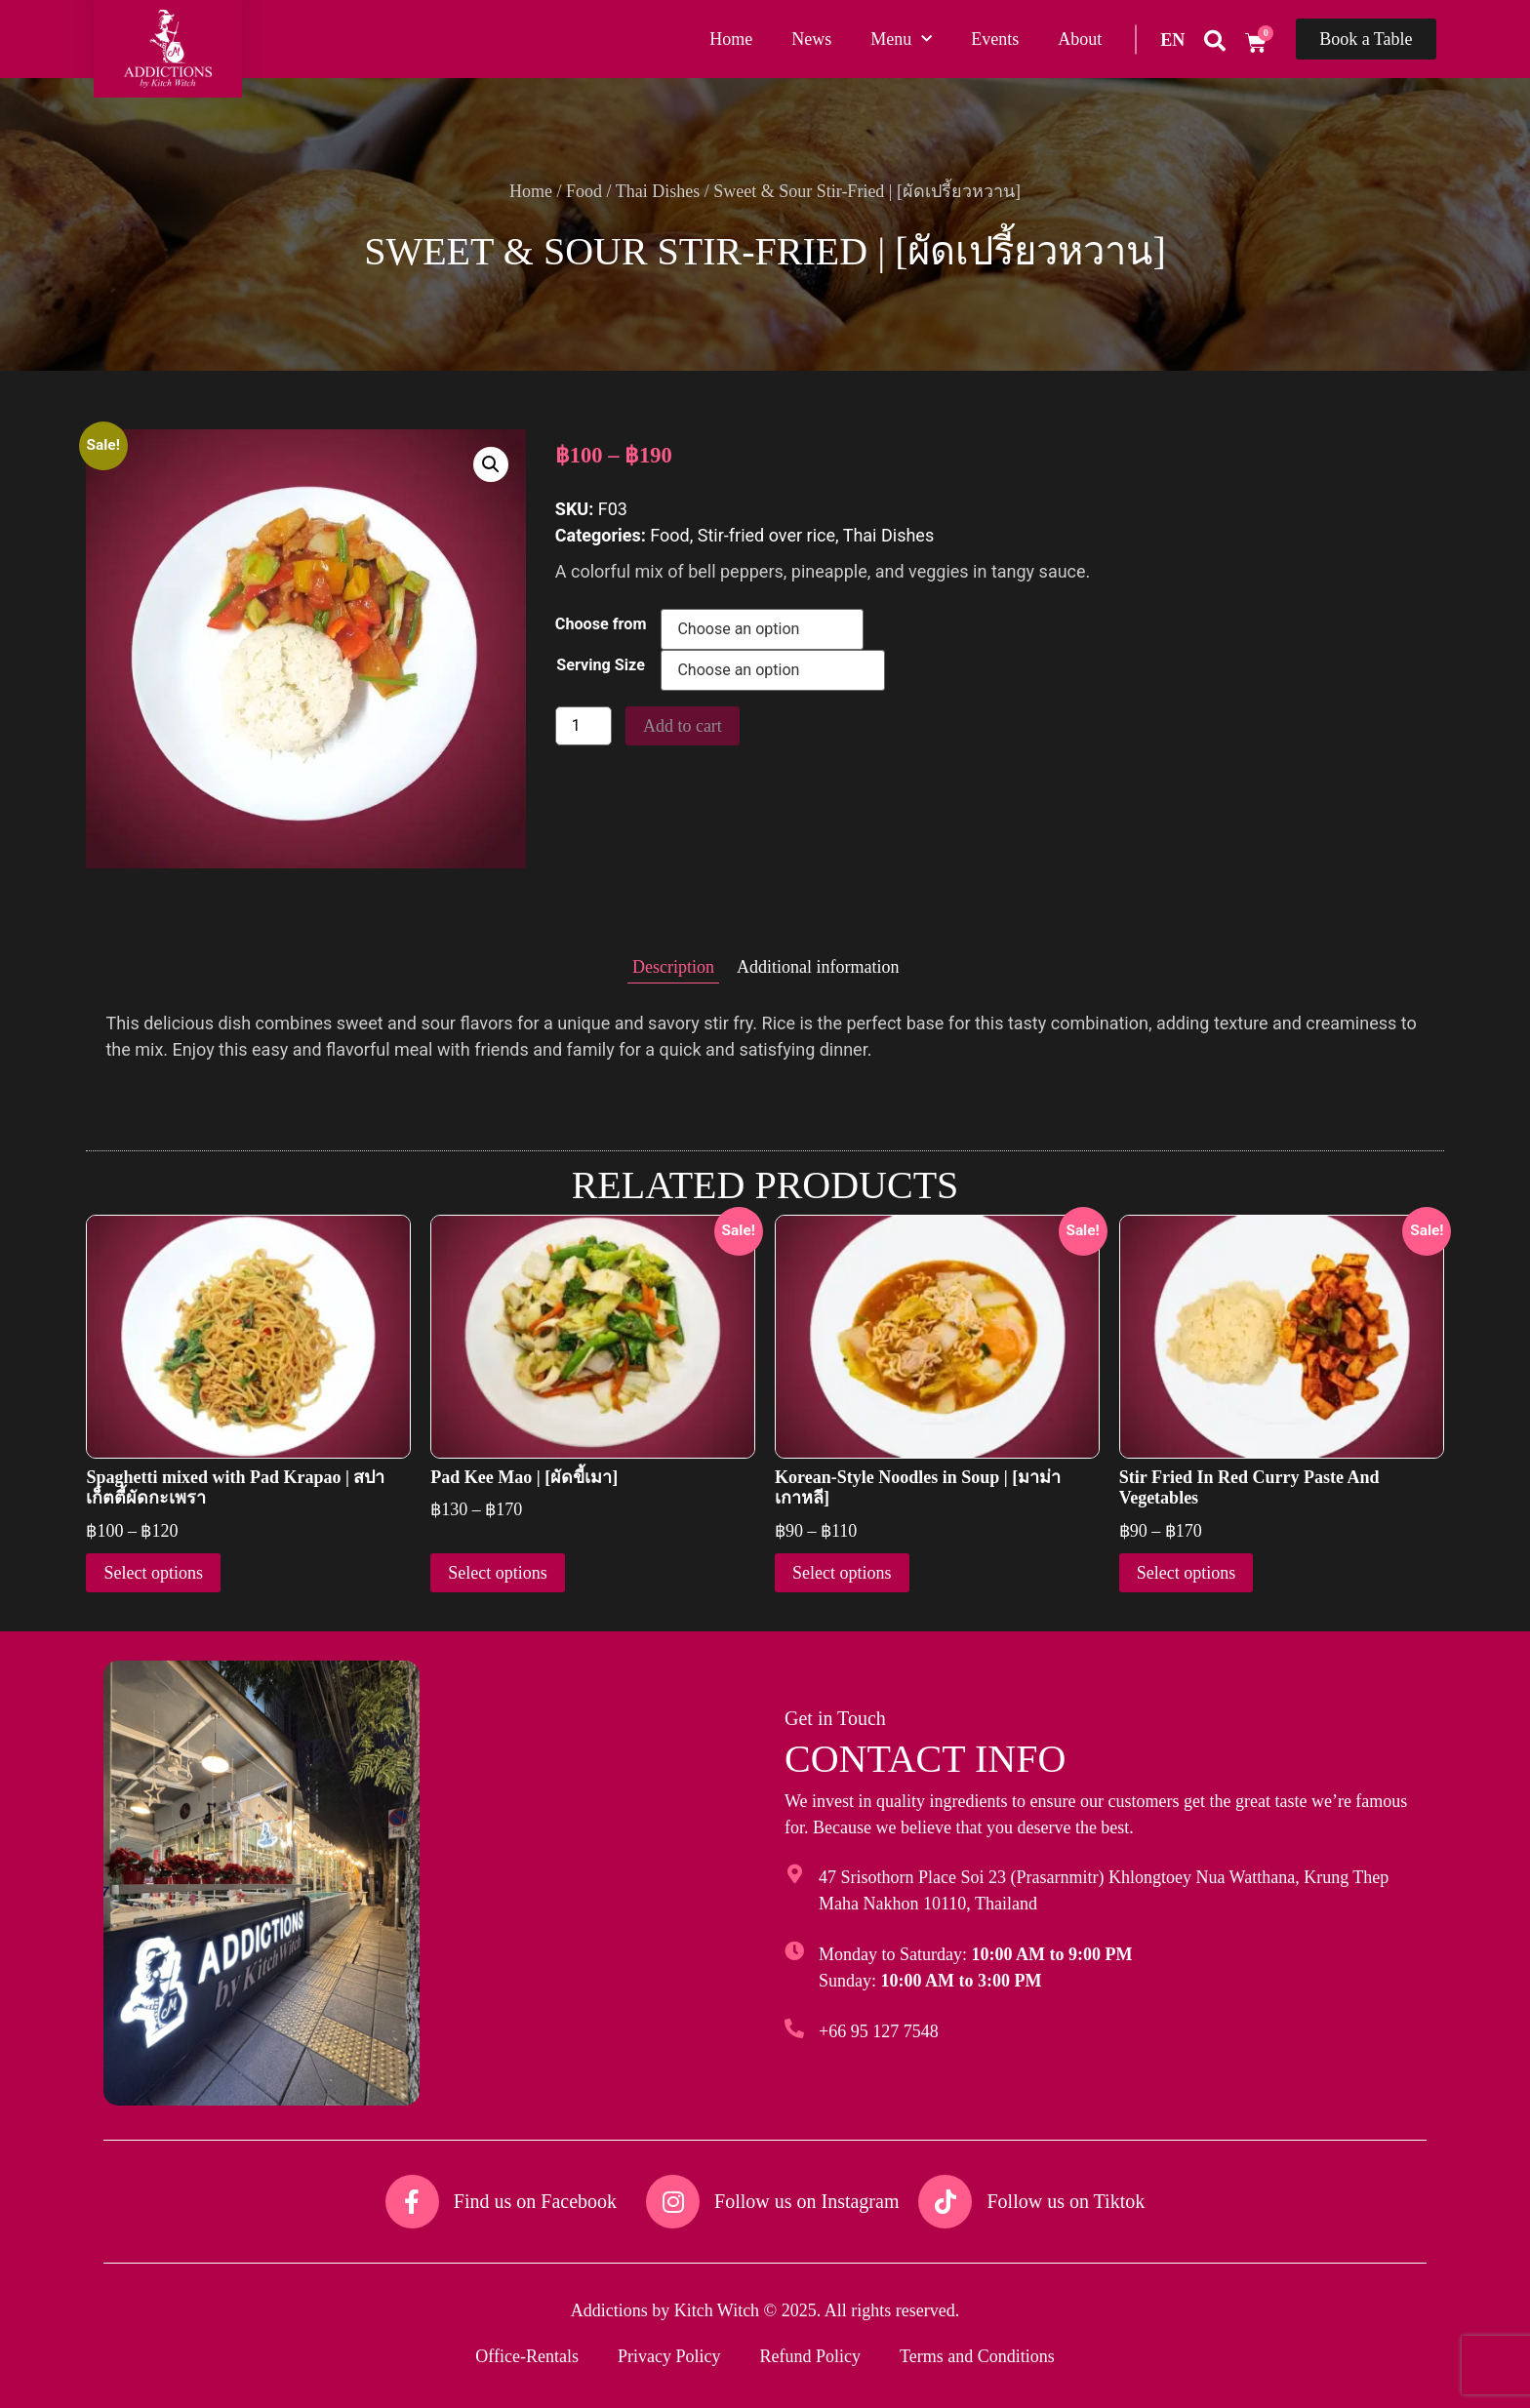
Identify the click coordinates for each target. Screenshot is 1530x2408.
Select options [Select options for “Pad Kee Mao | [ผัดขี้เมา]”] (497, 1573)
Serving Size (600, 665)
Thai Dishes (658, 191)
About (1080, 39)
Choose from (601, 624)
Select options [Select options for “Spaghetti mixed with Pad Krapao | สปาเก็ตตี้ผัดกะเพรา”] (153, 1573)
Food (584, 191)
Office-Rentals (527, 2356)
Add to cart (682, 726)
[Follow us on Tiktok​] (945, 2201)
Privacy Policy (669, 2356)
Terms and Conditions (977, 2356)
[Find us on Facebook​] (412, 2201)
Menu (901, 39)
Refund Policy (810, 2356)
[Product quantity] (583, 725)
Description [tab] (673, 967)
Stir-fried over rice (766, 535)
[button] (490, 464)
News (811, 39)
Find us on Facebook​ (535, 2201)
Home (730, 39)
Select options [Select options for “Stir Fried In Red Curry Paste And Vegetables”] (1186, 1573)
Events (995, 39)
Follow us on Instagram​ (806, 2201)
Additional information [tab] (818, 967)
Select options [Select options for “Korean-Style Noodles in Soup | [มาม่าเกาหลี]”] (842, 1573)
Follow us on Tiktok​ (1065, 2201)
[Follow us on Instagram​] (673, 2201)
